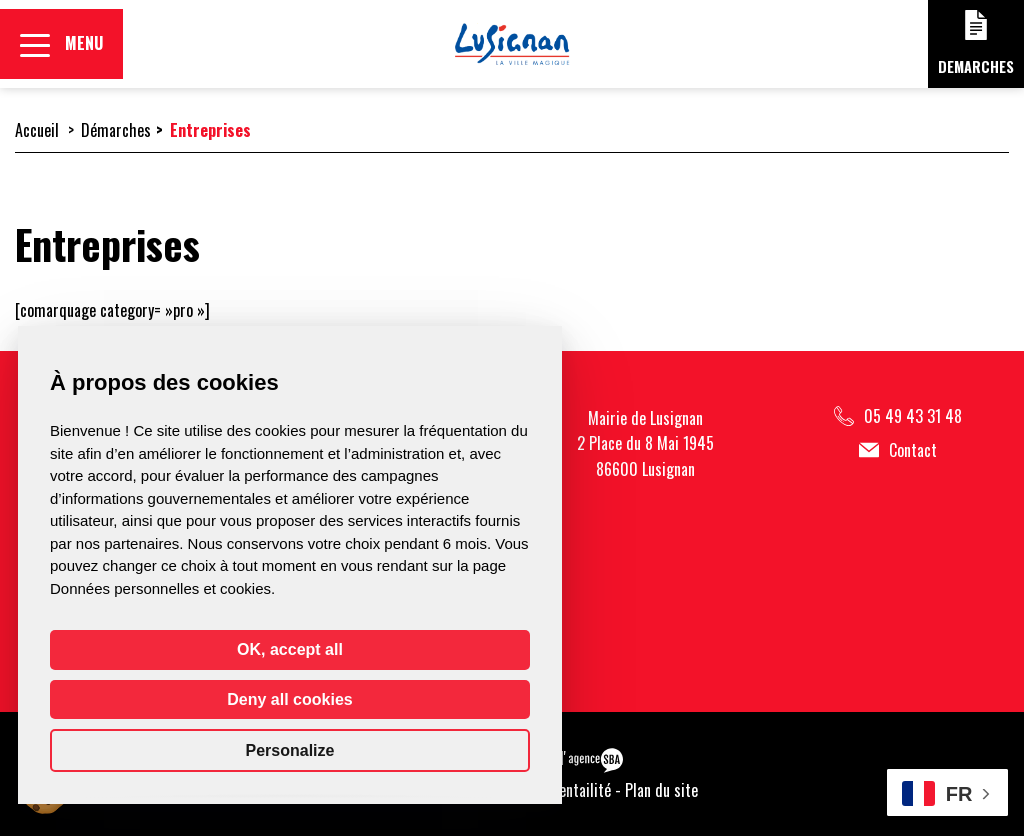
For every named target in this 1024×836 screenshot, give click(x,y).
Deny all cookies (289, 699)
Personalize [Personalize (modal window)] (290, 750)
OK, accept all (290, 649)
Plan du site (661, 790)
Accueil (37, 130)
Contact (898, 450)
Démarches (116, 130)
